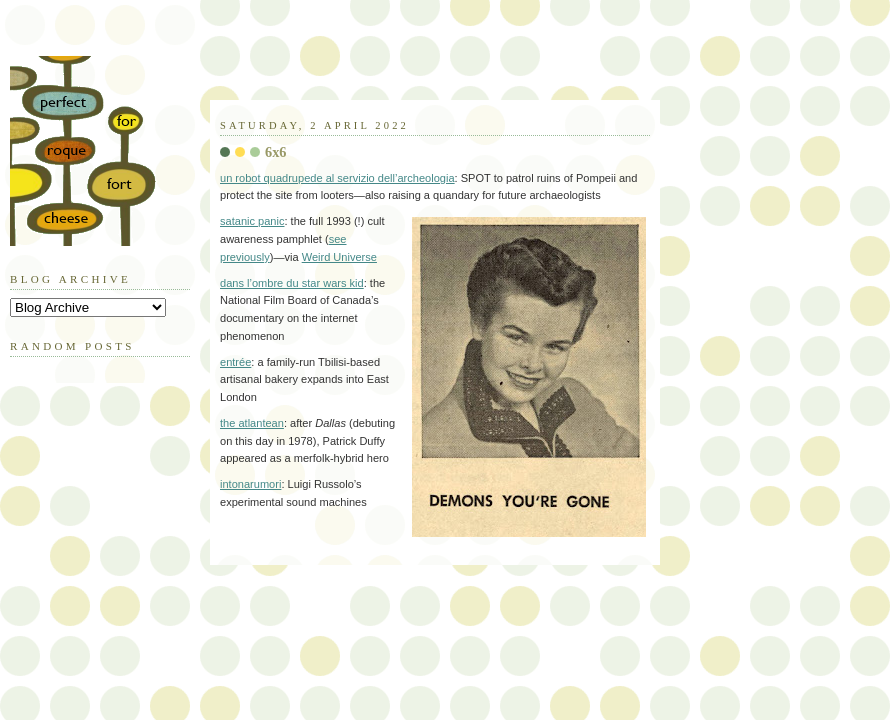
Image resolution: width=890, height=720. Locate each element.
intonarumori (250, 484)
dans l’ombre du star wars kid (292, 283)
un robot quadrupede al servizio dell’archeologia (337, 178)
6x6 (276, 152)
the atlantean (252, 423)
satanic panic (252, 221)
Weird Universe (339, 257)
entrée (235, 362)
